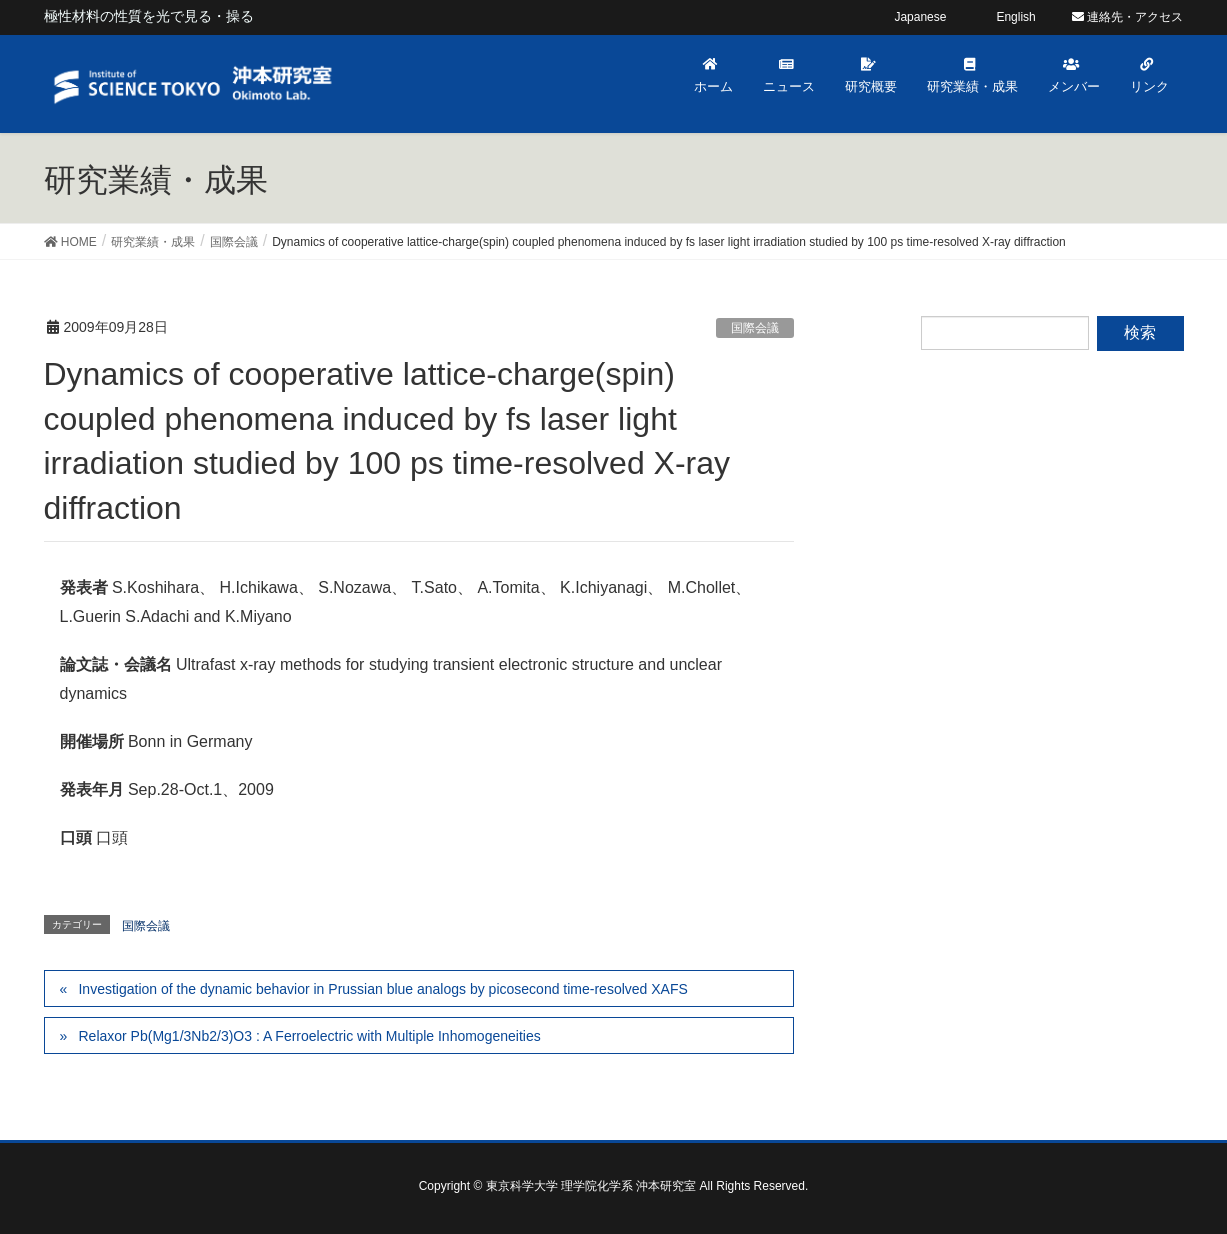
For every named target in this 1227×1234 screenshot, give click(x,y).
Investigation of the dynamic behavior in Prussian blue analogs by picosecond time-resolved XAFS (382, 989)
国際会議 (755, 328)
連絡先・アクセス (1127, 17)
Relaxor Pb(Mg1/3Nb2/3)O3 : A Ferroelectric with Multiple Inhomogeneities (309, 1036)
